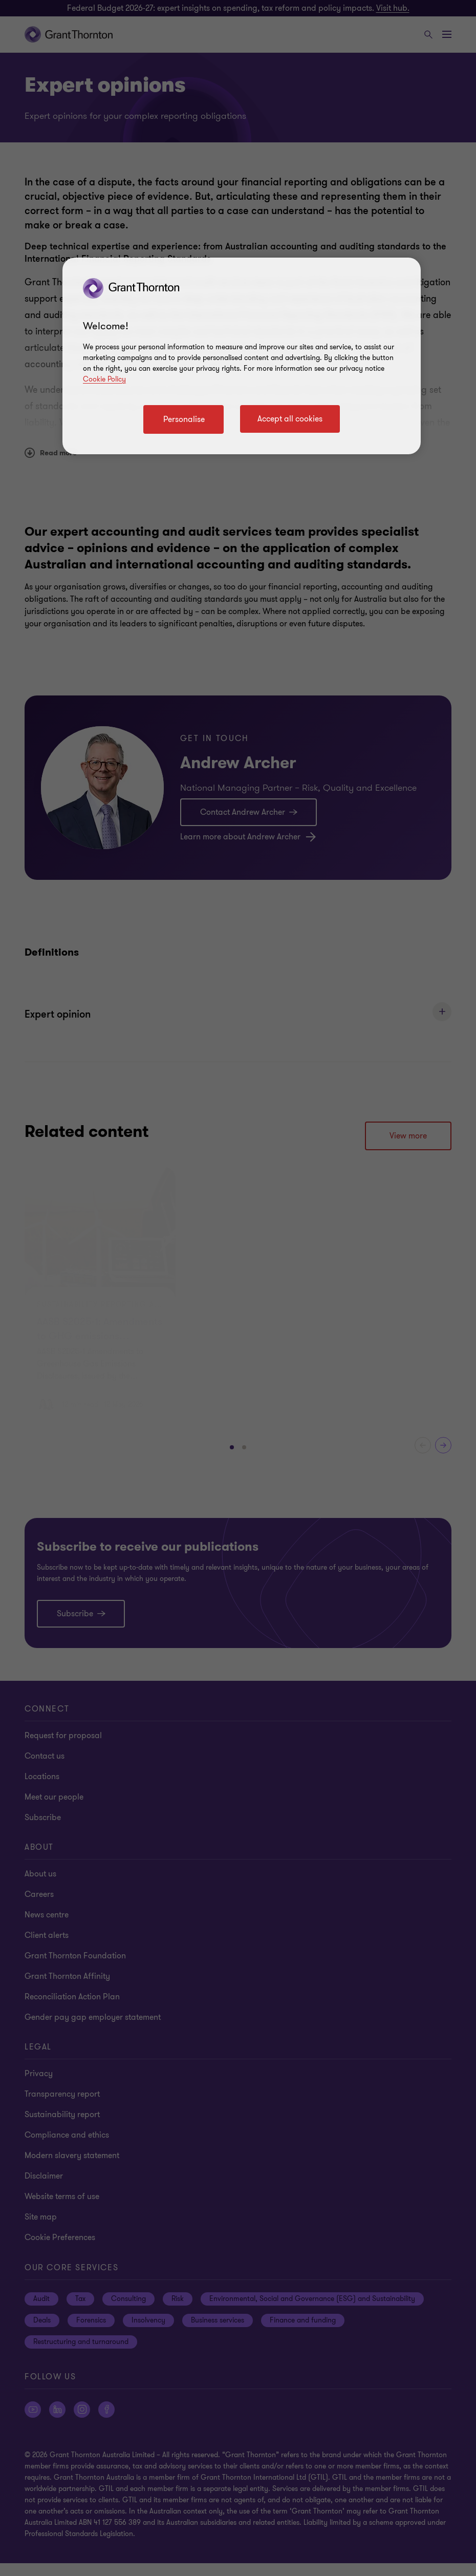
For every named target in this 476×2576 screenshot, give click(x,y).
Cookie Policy (104, 379)
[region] (241, 356)
